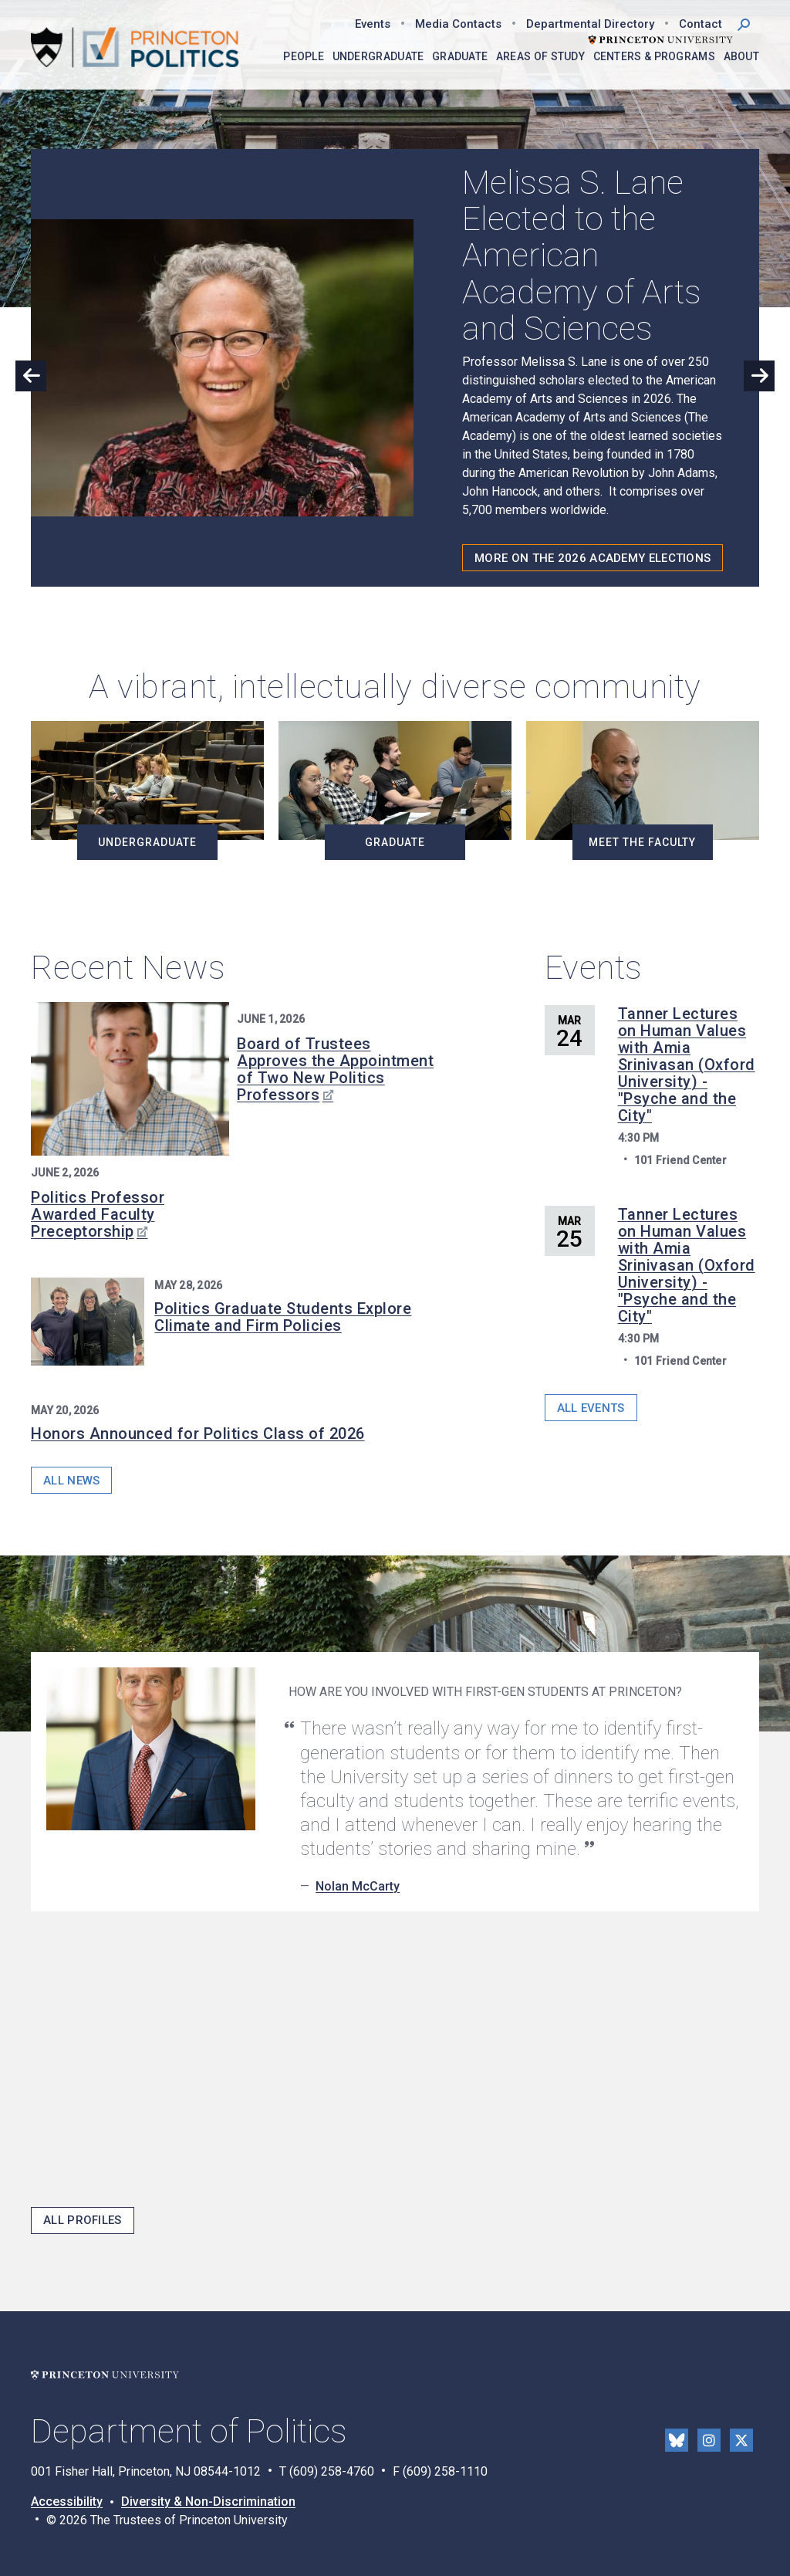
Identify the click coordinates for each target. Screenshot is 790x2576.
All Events (591, 1408)
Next (759, 376)
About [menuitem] (742, 56)
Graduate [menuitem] (460, 56)
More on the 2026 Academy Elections (592, 558)
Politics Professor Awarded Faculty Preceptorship (97, 1214)
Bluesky (676, 2440)
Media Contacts (458, 24)
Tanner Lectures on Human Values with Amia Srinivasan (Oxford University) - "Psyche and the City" (686, 1064)
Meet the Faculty (642, 842)
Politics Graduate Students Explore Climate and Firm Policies (282, 1317)
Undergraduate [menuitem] (378, 56)
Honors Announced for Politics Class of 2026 (198, 1433)
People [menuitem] (303, 56)
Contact (700, 24)
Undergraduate (147, 842)
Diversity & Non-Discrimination (208, 2501)
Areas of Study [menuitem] (540, 56)
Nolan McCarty (358, 1886)
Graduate (395, 842)
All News (71, 1481)
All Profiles (82, 2220)
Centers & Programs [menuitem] (654, 56)
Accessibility (67, 2501)
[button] (743, 23)
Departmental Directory (590, 24)
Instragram (709, 2440)
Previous (30, 376)
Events (372, 24)
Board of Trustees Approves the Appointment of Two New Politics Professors (335, 1069)
